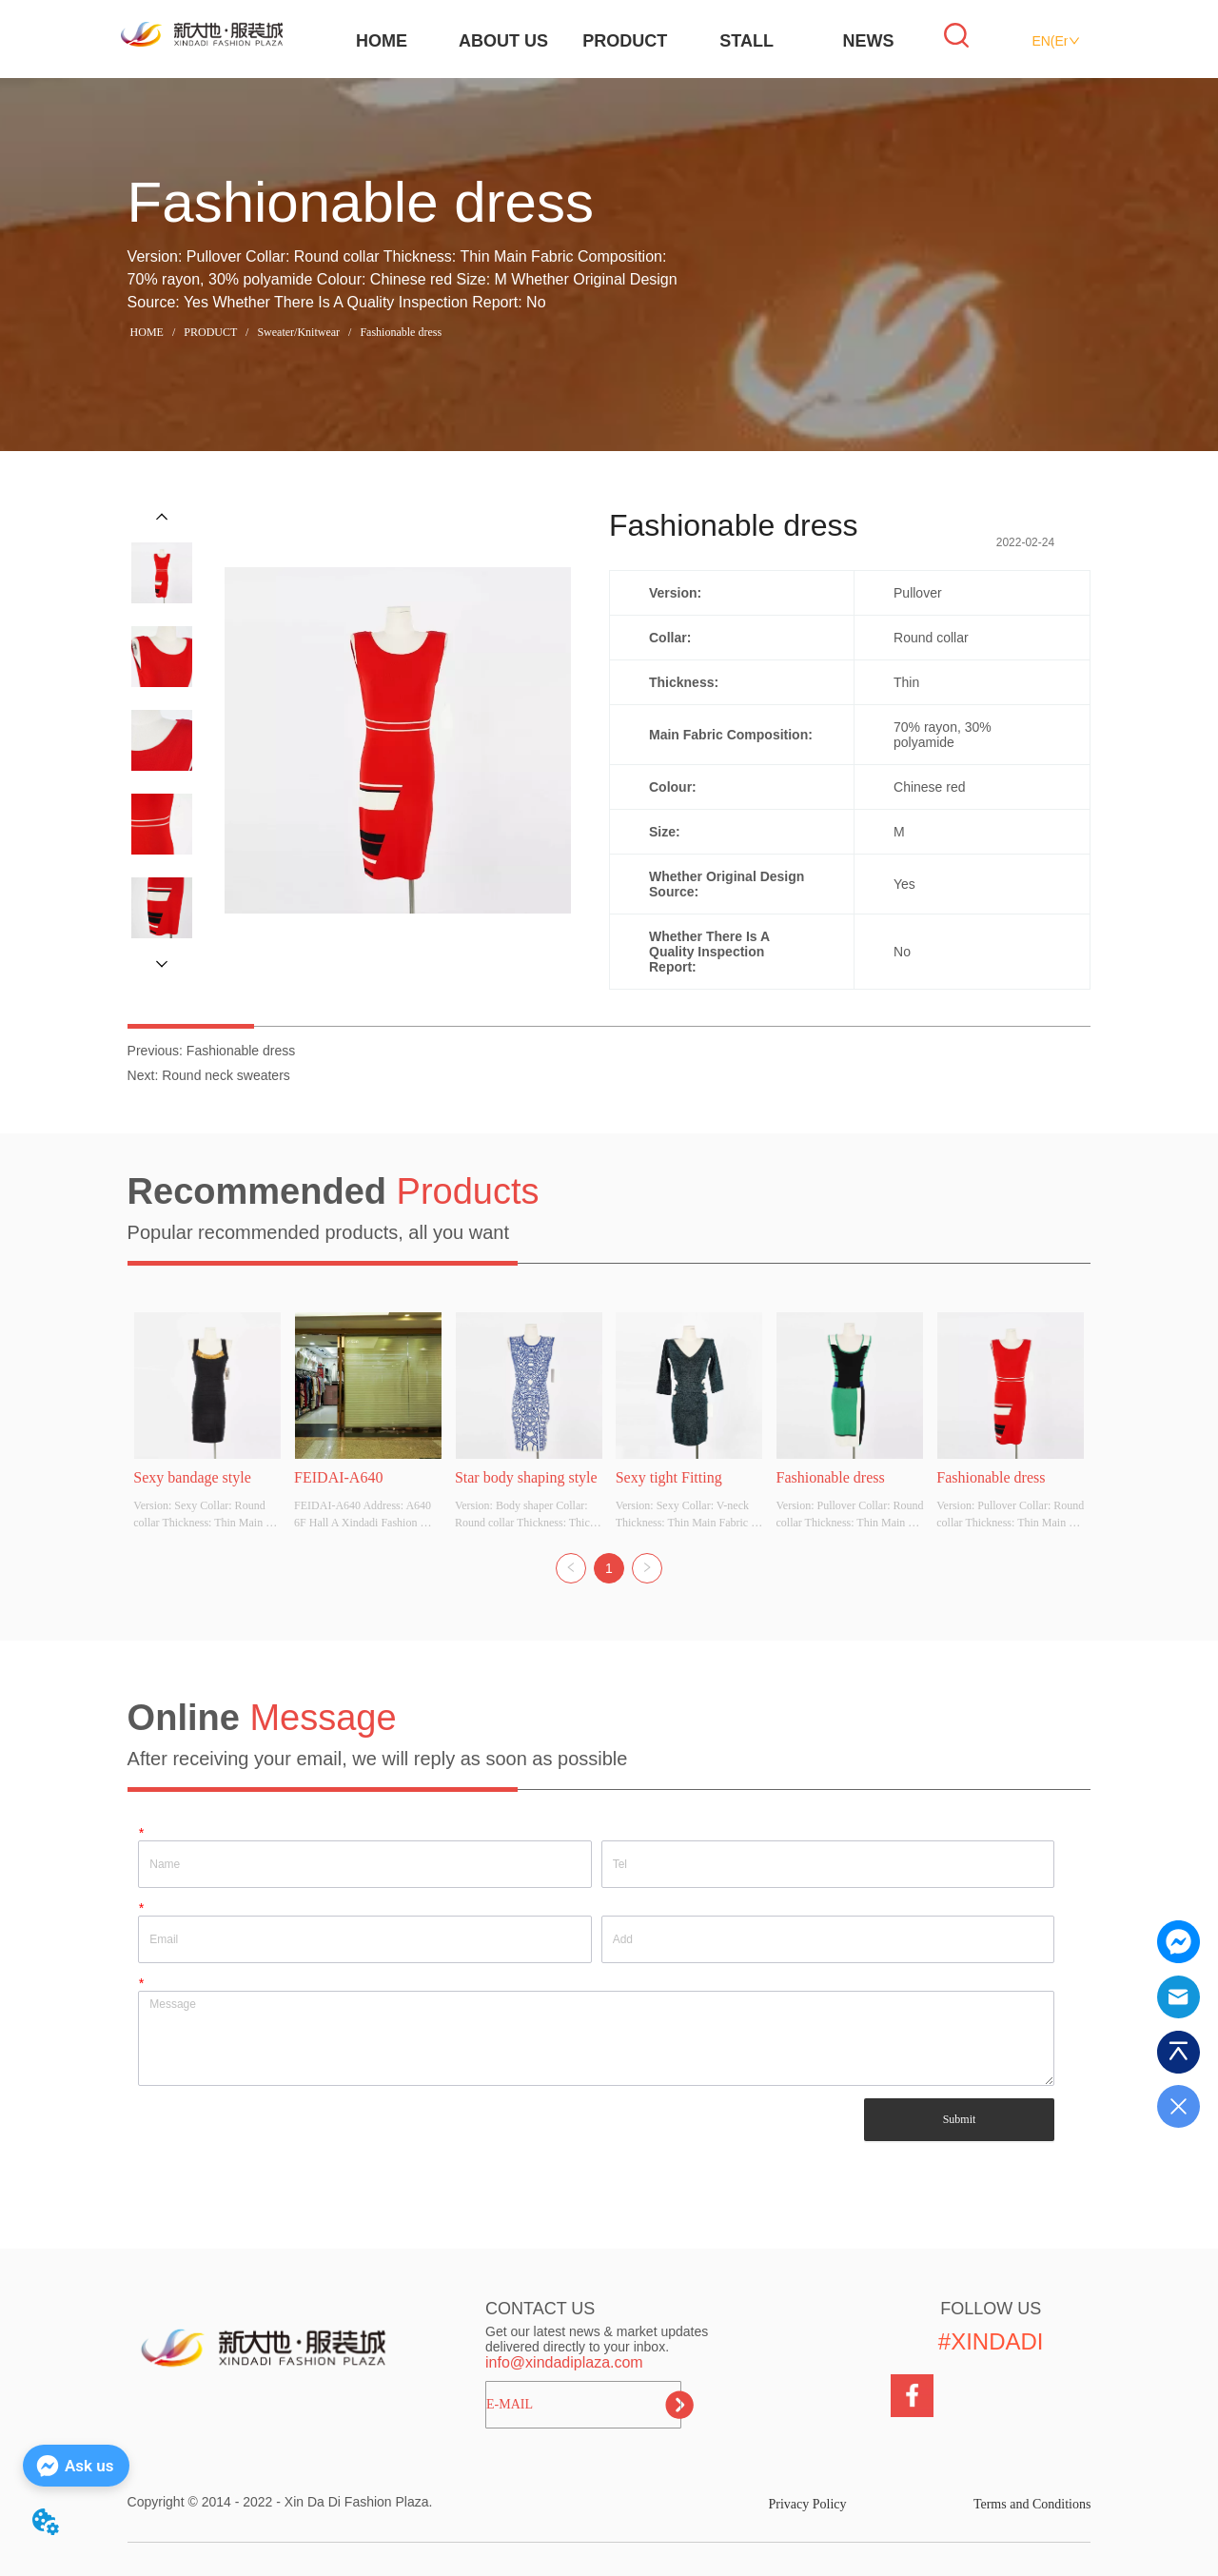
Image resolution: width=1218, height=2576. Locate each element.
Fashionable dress (399, 332)
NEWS (868, 40)
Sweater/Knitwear (298, 332)
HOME (381, 40)
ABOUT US (503, 40)
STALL (746, 40)
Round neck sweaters (226, 1075)
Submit (959, 2119)
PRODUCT (624, 40)
